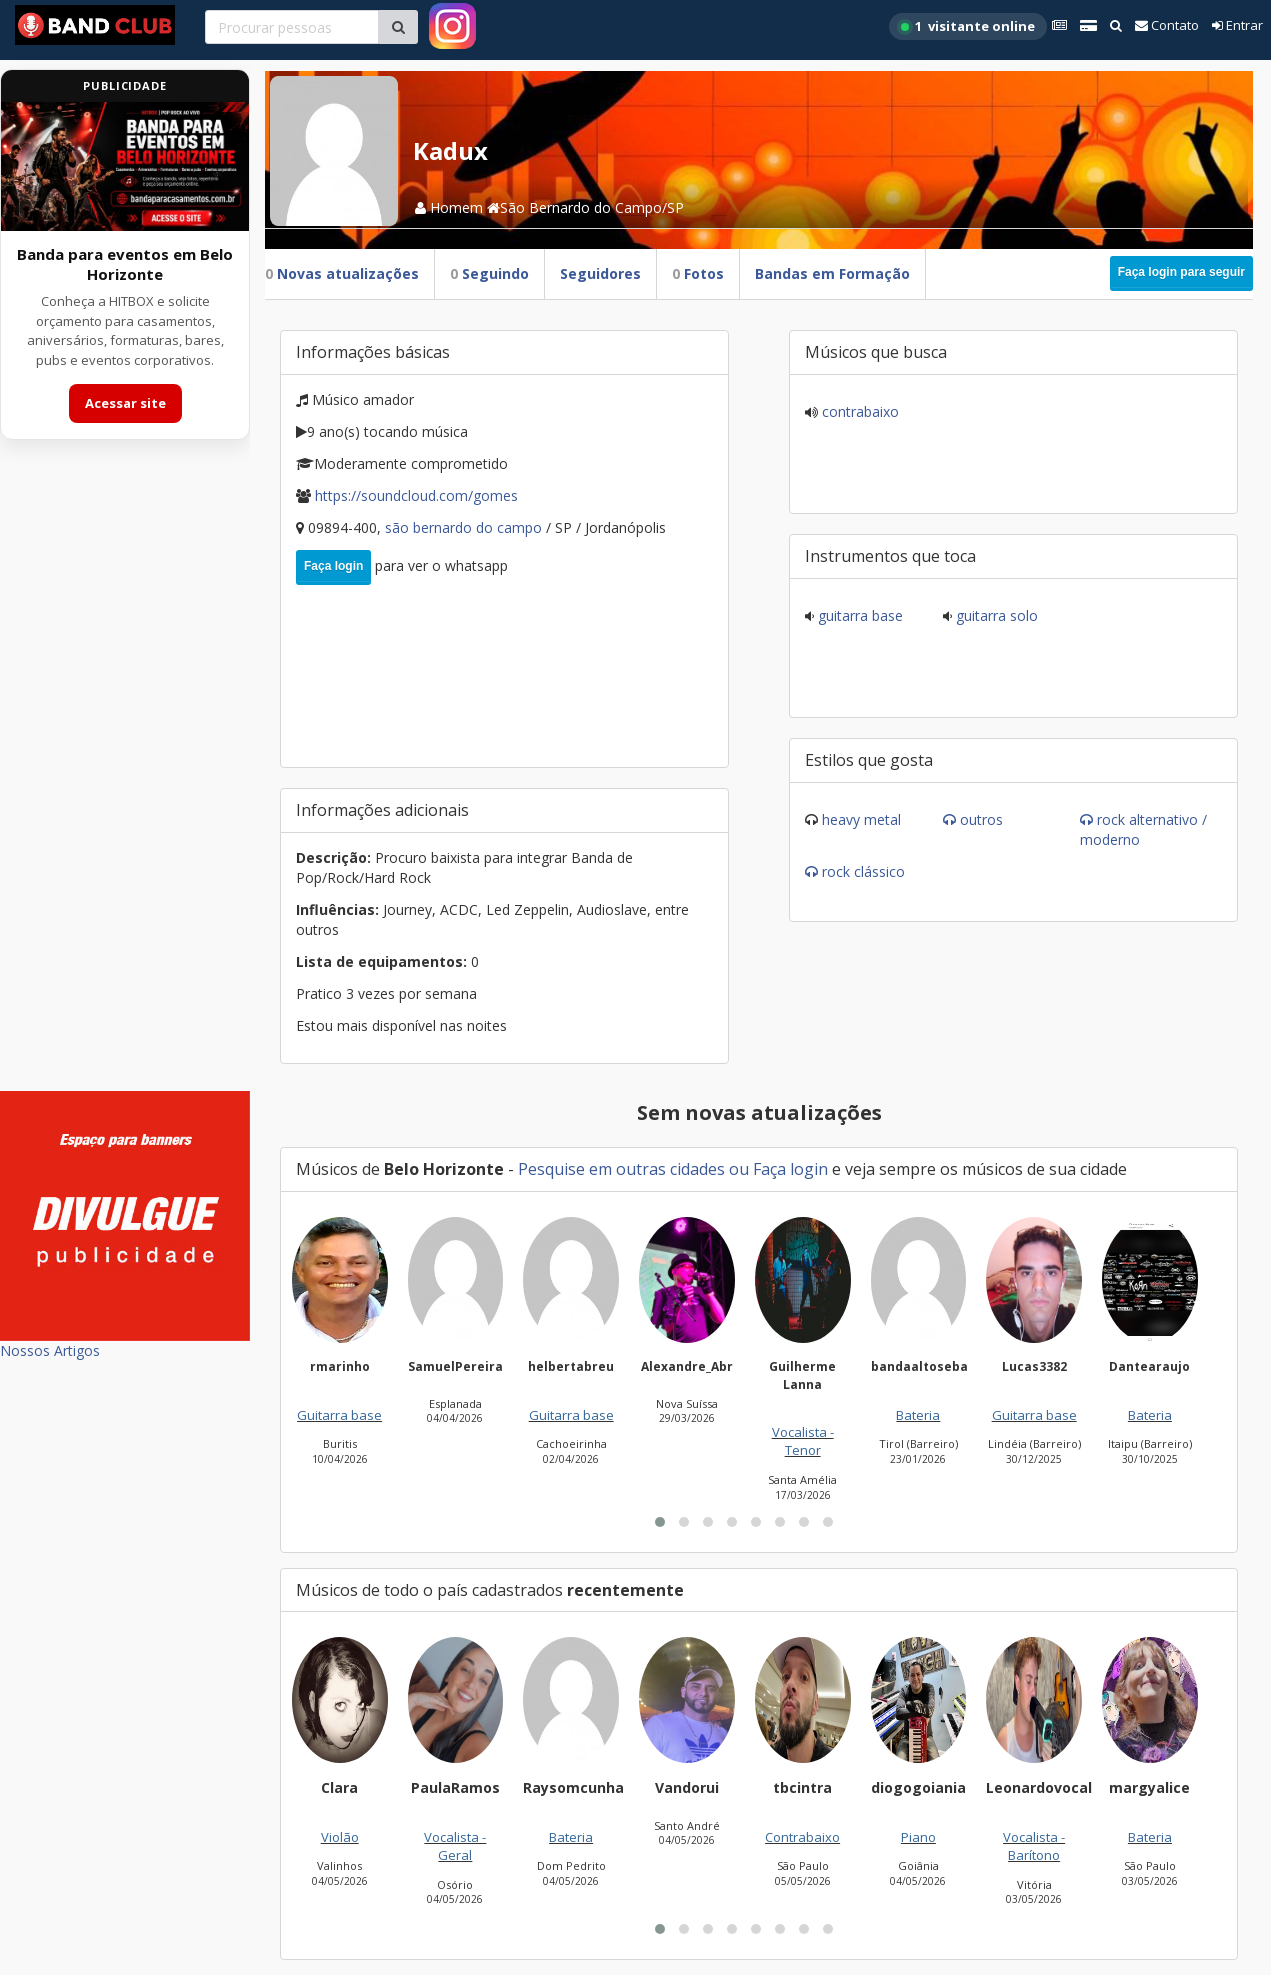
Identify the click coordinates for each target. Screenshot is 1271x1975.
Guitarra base (858, 615)
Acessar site (125, 403)
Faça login (333, 566)
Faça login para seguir (1181, 272)
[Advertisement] (125, 778)
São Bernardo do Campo (465, 527)
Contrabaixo (858, 411)
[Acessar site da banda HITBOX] (125, 166)
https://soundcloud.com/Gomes (416, 495)
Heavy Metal (861, 819)
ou (739, 1169)
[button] (660, 1522)
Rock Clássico (863, 871)
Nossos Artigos (50, 1350)
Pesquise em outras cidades (621, 1169)
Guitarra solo (995, 615)
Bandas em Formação (832, 273)
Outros (981, 819)
